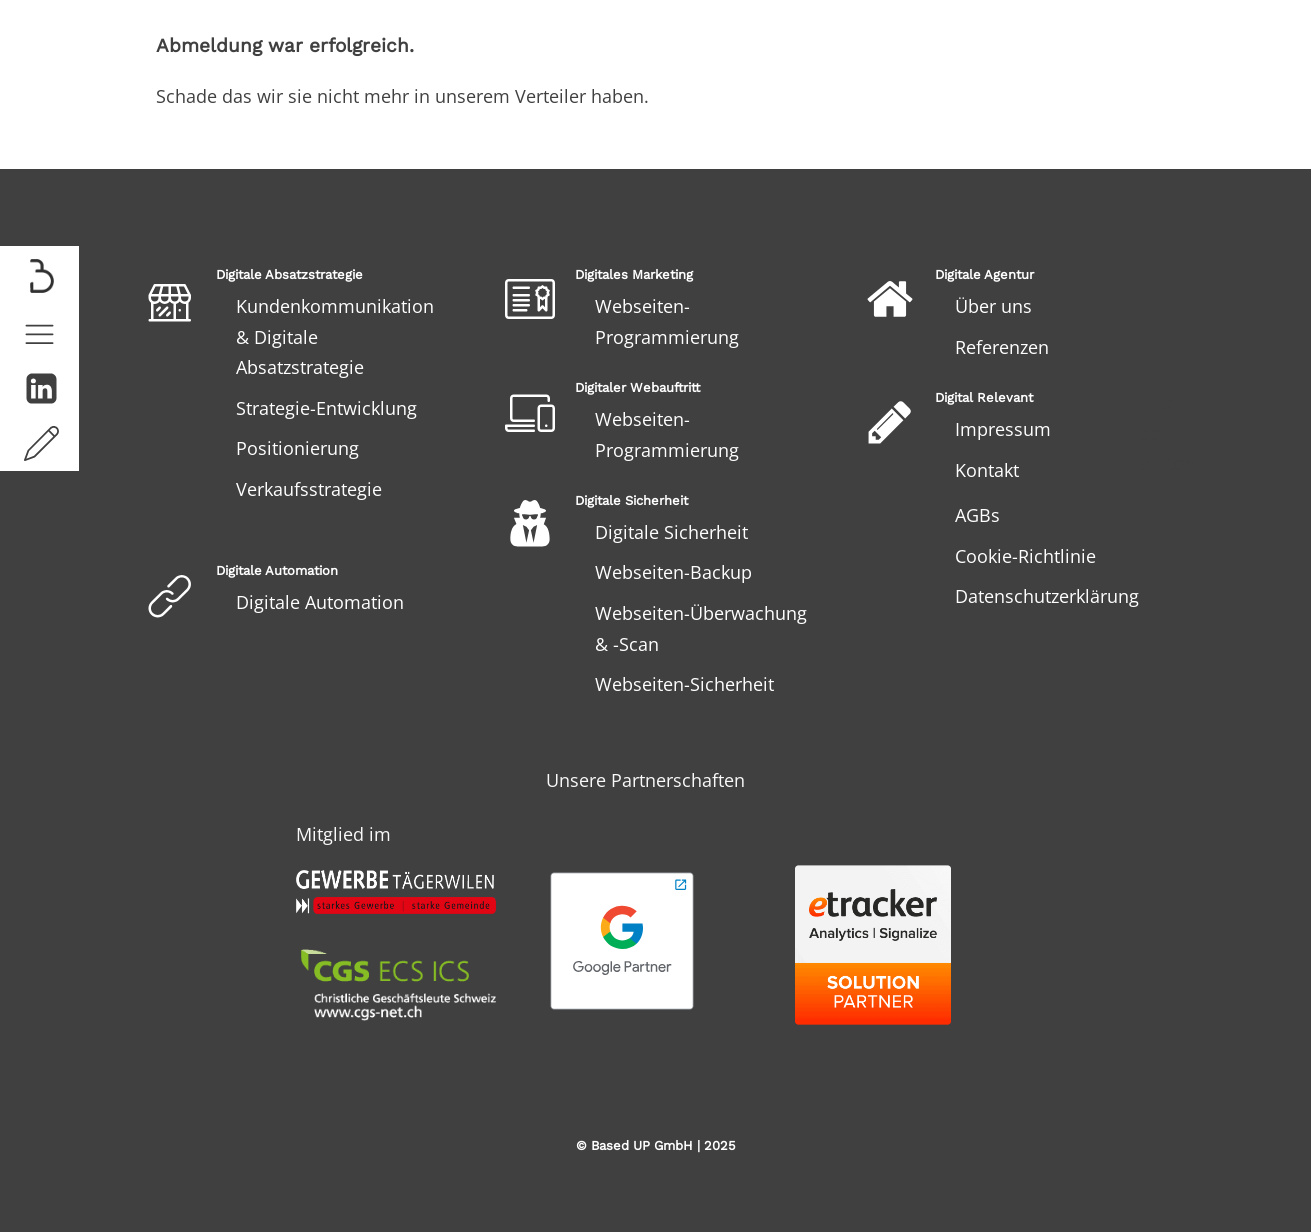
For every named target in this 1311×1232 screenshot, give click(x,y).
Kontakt (987, 470)
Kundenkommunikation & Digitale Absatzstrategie (335, 336)
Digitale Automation (320, 602)
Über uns (993, 306)
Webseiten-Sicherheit (684, 684)
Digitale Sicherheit (671, 532)
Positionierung (297, 448)
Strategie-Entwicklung (326, 408)
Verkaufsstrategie (309, 489)
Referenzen (1002, 347)
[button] (39, 333)
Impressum (1003, 429)
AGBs (977, 515)
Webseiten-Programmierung (667, 321)
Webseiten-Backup (673, 572)
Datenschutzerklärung (1047, 596)
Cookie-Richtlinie (1025, 556)
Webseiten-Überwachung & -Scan (701, 628)
